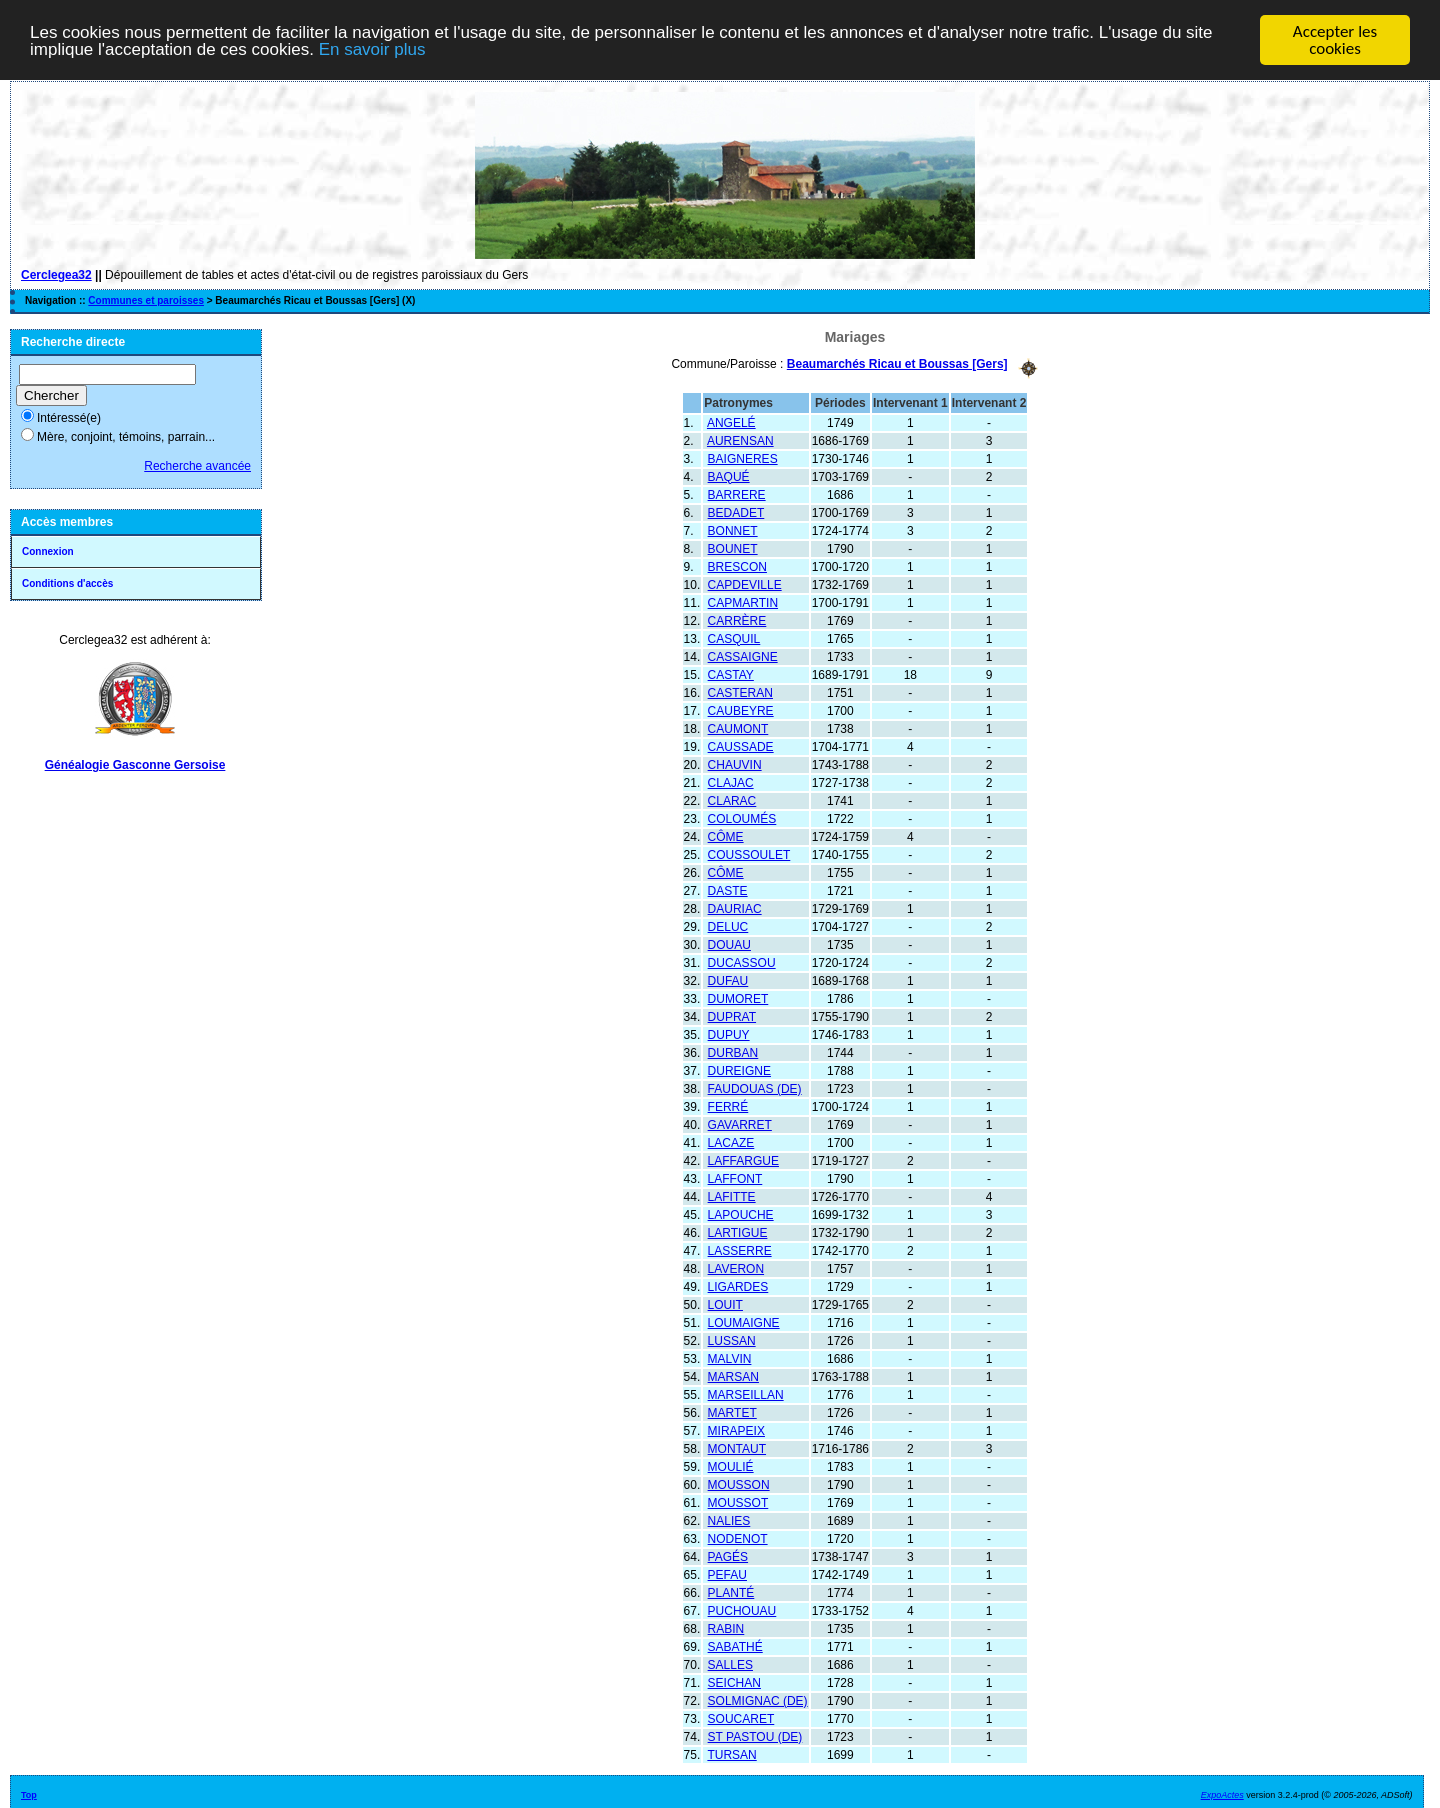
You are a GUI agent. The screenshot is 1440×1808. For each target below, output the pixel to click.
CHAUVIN (735, 764)
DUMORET (738, 998)
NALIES (729, 1520)
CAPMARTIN (743, 602)
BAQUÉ (729, 476)
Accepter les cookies (1335, 40)
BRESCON (737, 566)
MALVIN (730, 1358)
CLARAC (732, 800)
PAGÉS (728, 1556)
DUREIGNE (739, 1070)
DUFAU (728, 980)
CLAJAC (731, 782)
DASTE (728, 890)
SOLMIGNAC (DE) (758, 1700)
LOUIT (725, 1304)
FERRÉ (728, 1106)
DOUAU (729, 944)
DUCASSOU (742, 962)
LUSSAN (732, 1340)
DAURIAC (735, 908)
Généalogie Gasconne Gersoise (135, 765)
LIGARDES (738, 1286)
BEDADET (736, 512)
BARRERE (737, 494)
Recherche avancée (197, 466)
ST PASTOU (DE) (755, 1736)
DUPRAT (732, 1016)
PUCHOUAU (742, 1610)
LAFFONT (735, 1178)
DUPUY (729, 1034)
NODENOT (738, 1538)
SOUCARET (741, 1718)
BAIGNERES (743, 458)
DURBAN (733, 1052)
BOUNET (733, 548)
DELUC (728, 926)
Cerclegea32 (56, 275)
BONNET (733, 530)
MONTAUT (737, 1448)
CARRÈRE (737, 620)
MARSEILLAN (746, 1394)
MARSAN (733, 1376)
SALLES (730, 1664)
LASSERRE (740, 1250)
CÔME (726, 836)
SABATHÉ (735, 1646)
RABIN (726, 1628)
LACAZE (731, 1142)
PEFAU (727, 1574)
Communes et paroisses (146, 300)
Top (29, 1794)
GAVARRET (740, 1124)
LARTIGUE (738, 1232)
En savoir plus (372, 49)
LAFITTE (732, 1196)
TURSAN (731, 1754)
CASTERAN (740, 692)
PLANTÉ (731, 1592)
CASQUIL (734, 638)
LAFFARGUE (743, 1160)
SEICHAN (734, 1682)
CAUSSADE (741, 746)
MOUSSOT (738, 1502)
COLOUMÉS (742, 818)
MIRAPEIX (736, 1430)
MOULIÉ (731, 1466)
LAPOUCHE (741, 1214)
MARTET (732, 1412)
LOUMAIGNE (744, 1322)
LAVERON (736, 1268)
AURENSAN (740, 440)
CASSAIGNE (743, 656)
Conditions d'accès (67, 583)
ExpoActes (1222, 1794)
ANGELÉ (731, 422)
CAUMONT (738, 728)
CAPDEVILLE (745, 584)
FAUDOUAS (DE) (755, 1088)
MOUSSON (739, 1484)
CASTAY (731, 674)
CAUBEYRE (741, 710)
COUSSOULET (749, 854)
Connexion (48, 551)
